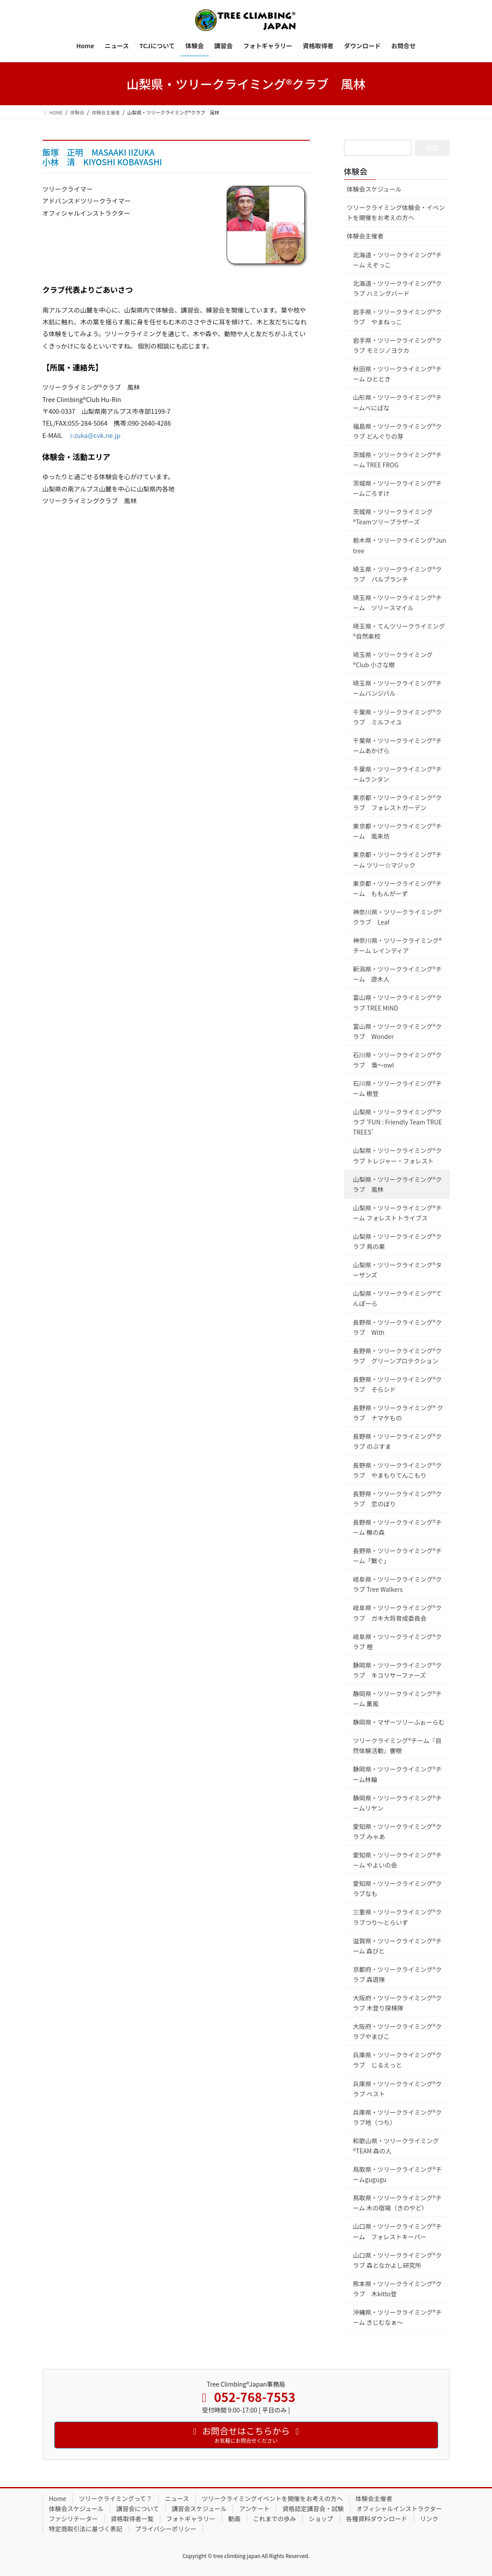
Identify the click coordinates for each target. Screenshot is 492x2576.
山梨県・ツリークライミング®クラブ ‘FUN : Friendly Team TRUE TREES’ (397, 1121)
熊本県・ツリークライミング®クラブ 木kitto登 (397, 2288)
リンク (429, 2518)
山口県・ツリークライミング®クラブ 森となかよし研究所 (397, 2260)
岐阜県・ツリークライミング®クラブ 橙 (397, 1641)
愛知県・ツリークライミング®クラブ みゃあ (397, 1831)
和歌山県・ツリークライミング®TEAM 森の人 (396, 2145)
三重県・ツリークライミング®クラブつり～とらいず (397, 1916)
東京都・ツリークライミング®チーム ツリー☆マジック (397, 859)
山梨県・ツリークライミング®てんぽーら (397, 1298)
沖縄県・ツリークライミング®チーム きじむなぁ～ (397, 2317)
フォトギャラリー (191, 2518)
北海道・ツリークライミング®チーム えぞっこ (397, 259)
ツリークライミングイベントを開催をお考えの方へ (272, 2498)
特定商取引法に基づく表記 (86, 2528)
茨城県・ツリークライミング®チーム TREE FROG (397, 459)
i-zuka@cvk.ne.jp (95, 435)
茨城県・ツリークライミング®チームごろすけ (397, 488)
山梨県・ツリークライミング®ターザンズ (397, 1269)
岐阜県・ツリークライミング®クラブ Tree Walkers (397, 1584)
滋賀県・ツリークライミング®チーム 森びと (397, 1945)
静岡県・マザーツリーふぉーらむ (399, 1722)
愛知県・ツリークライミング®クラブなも (397, 1888)
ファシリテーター (73, 2518)
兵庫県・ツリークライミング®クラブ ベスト (397, 2088)
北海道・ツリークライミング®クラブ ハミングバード (397, 288)
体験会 (356, 171)
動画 (234, 2518)
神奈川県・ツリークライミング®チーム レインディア (397, 945)
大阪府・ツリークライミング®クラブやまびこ (397, 2031)
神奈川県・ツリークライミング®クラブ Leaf (397, 916)
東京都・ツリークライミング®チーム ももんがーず (397, 888)
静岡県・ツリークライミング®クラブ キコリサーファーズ (397, 1670)
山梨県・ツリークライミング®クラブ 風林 (397, 1184)
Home (57, 2498)
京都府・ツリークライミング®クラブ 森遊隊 (397, 1974)
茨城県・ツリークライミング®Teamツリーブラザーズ (393, 516)
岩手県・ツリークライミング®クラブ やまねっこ (397, 316)
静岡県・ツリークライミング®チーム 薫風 (397, 1698)
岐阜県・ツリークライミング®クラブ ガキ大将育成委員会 (397, 1612)
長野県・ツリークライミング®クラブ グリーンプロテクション (397, 1355)
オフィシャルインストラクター (399, 2508)
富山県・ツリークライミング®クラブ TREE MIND (397, 1002)
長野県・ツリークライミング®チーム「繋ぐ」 (397, 1555)
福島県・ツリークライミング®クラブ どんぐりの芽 (397, 431)
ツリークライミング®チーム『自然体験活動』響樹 (397, 1745)
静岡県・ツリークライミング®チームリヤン (397, 1802)
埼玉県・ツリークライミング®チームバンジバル (397, 688)
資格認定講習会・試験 (313, 2508)
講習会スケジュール (199, 2508)
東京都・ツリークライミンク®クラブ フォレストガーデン (397, 802)
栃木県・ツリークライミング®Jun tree (399, 545)
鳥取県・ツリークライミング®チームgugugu (397, 2174)
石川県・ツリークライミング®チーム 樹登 (397, 1088)
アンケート (254, 2508)
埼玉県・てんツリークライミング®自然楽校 (399, 631)
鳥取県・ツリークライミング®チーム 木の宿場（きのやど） (397, 2202)
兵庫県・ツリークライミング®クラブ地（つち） (397, 2117)
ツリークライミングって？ (115, 2498)
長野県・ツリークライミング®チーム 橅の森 (397, 1527)
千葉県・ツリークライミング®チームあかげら (397, 745)
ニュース (177, 2498)
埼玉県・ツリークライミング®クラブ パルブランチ (397, 574)
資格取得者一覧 (132, 2518)
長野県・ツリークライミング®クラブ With (397, 1327)
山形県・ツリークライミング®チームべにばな (397, 402)
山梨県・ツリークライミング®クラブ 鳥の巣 (397, 1241)
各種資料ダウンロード (376, 2518)
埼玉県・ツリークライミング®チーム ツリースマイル (397, 602)
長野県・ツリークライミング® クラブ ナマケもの (398, 1412)
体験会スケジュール (374, 189)
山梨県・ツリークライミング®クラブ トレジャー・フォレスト (397, 1155)
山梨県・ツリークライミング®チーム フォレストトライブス (397, 1212)
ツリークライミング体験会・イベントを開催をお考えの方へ (396, 212)
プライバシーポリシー (166, 2528)
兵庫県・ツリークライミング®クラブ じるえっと (397, 2059)
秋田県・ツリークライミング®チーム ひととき (397, 373)
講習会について (138, 2508)
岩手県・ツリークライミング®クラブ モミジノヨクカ (397, 345)
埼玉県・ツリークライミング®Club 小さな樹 (393, 659)
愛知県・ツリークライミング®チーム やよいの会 (397, 1859)
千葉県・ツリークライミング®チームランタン (397, 774)
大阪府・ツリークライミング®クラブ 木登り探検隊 (397, 2002)
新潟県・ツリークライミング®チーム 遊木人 (397, 973)
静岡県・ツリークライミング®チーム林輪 (397, 1774)
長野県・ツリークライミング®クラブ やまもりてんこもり (397, 1470)
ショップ (321, 2518)
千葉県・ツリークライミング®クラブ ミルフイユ (397, 717)
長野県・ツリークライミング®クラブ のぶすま (397, 1441)
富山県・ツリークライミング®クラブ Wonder (397, 1031)
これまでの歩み (274, 2518)
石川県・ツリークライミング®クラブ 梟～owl (397, 1059)
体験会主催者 (365, 235)
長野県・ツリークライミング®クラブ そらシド (397, 1384)
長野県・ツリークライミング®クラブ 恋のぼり (397, 1498)
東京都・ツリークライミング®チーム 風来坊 (397, 831)
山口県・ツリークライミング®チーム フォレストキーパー (397, 2231)
